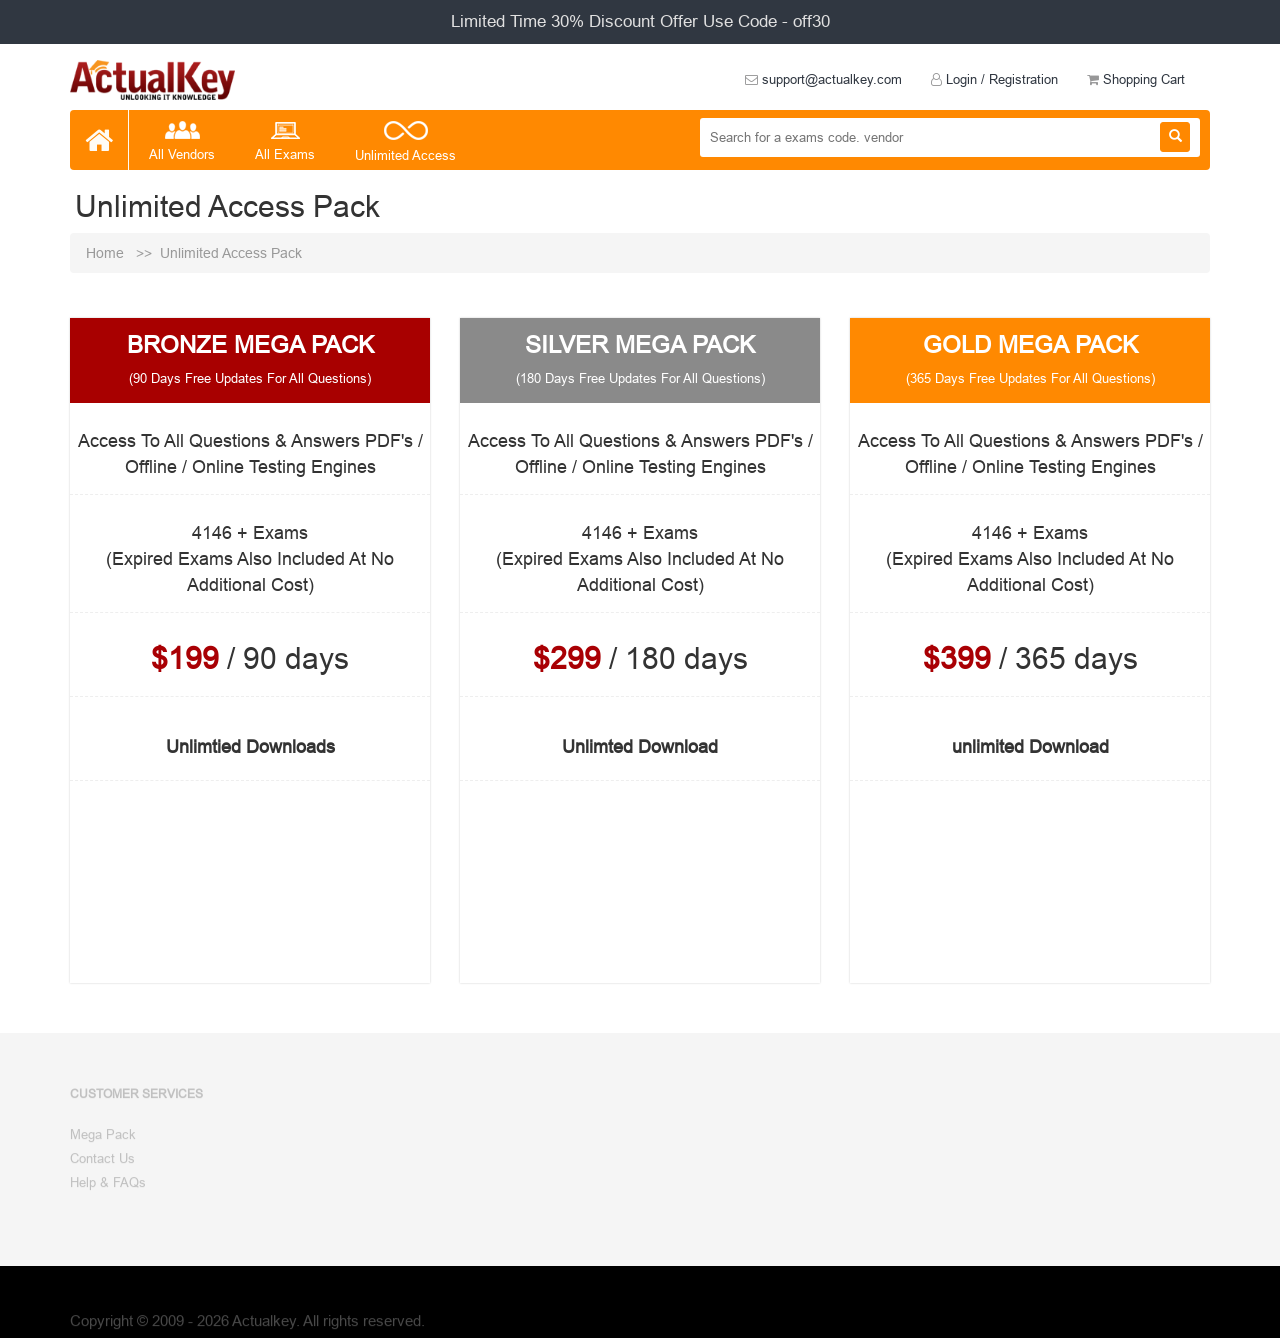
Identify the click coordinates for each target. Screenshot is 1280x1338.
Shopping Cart (1136, 79)
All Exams (285, 142)
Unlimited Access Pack (231, 253)
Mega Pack (103, 1140)
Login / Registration (994, 79)
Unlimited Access (405, 143)
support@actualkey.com (823, 79)
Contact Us (102, 1163)
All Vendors (182, 142)
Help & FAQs (108, 1187)
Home (107, 253)
